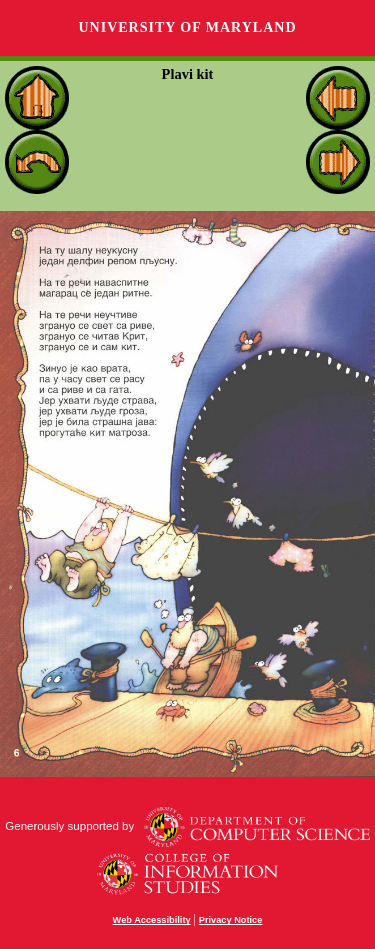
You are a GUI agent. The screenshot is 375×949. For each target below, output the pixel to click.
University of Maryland (187, 27)
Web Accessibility (152, 920)
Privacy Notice (231, 920)
